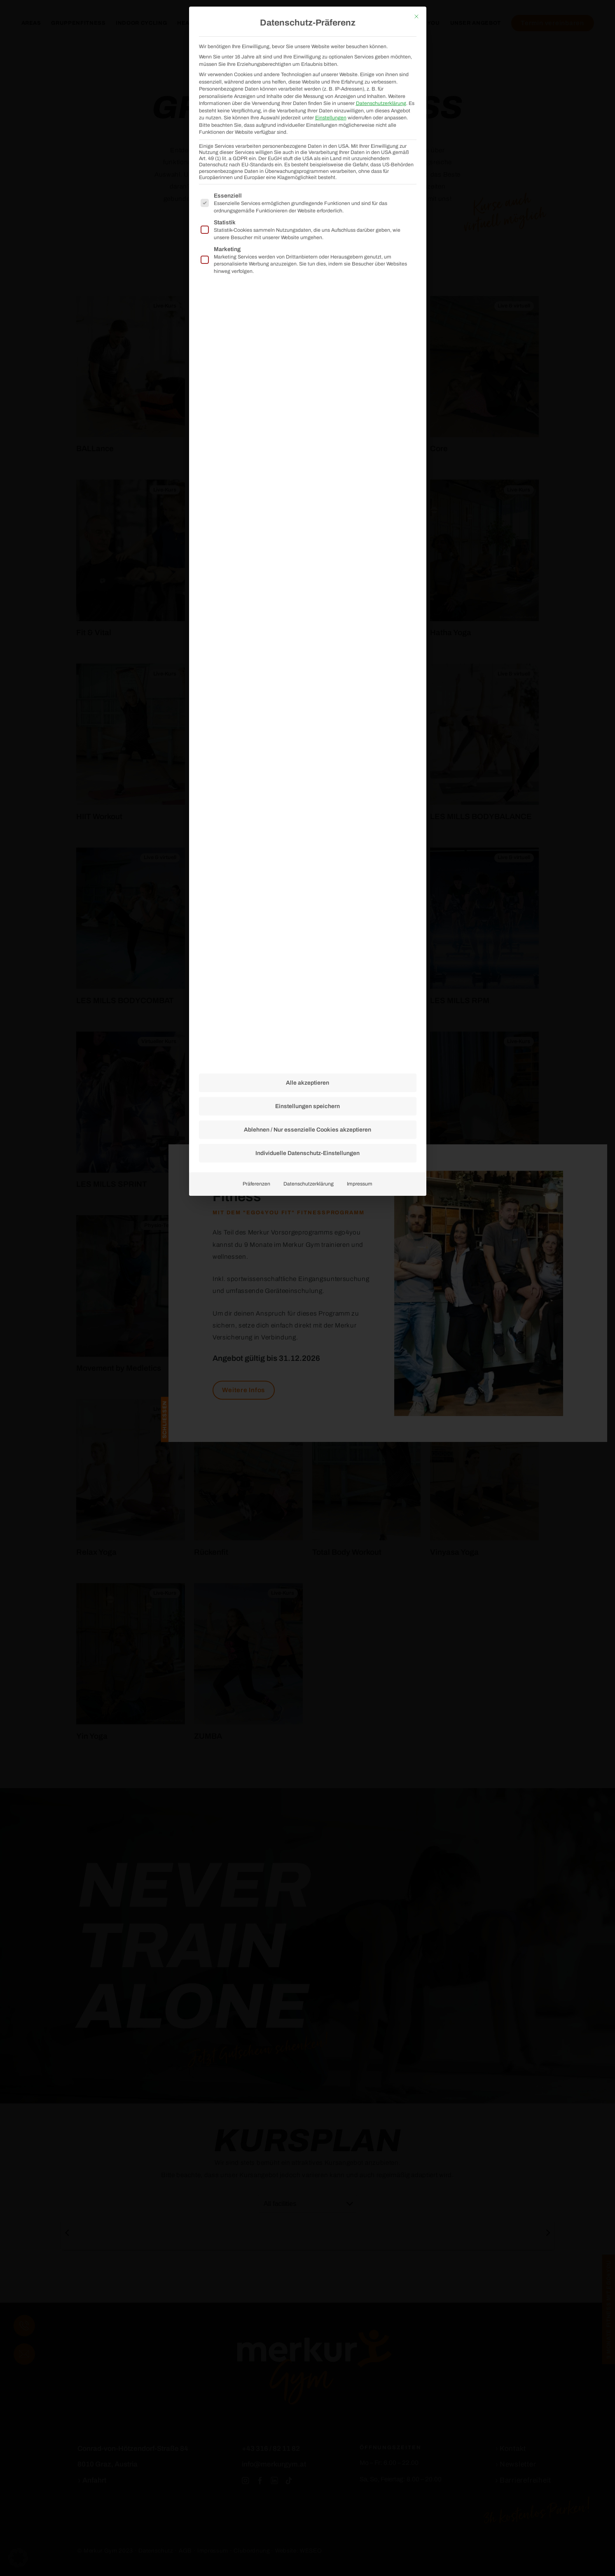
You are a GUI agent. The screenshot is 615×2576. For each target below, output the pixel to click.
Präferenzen (256, 714)
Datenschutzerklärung (308, 714)
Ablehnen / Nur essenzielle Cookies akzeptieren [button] (307, 660)
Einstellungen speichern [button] (307, 636)
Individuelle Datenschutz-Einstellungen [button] (307, 683)
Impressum (359, 714)
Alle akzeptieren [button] (307, 613)
